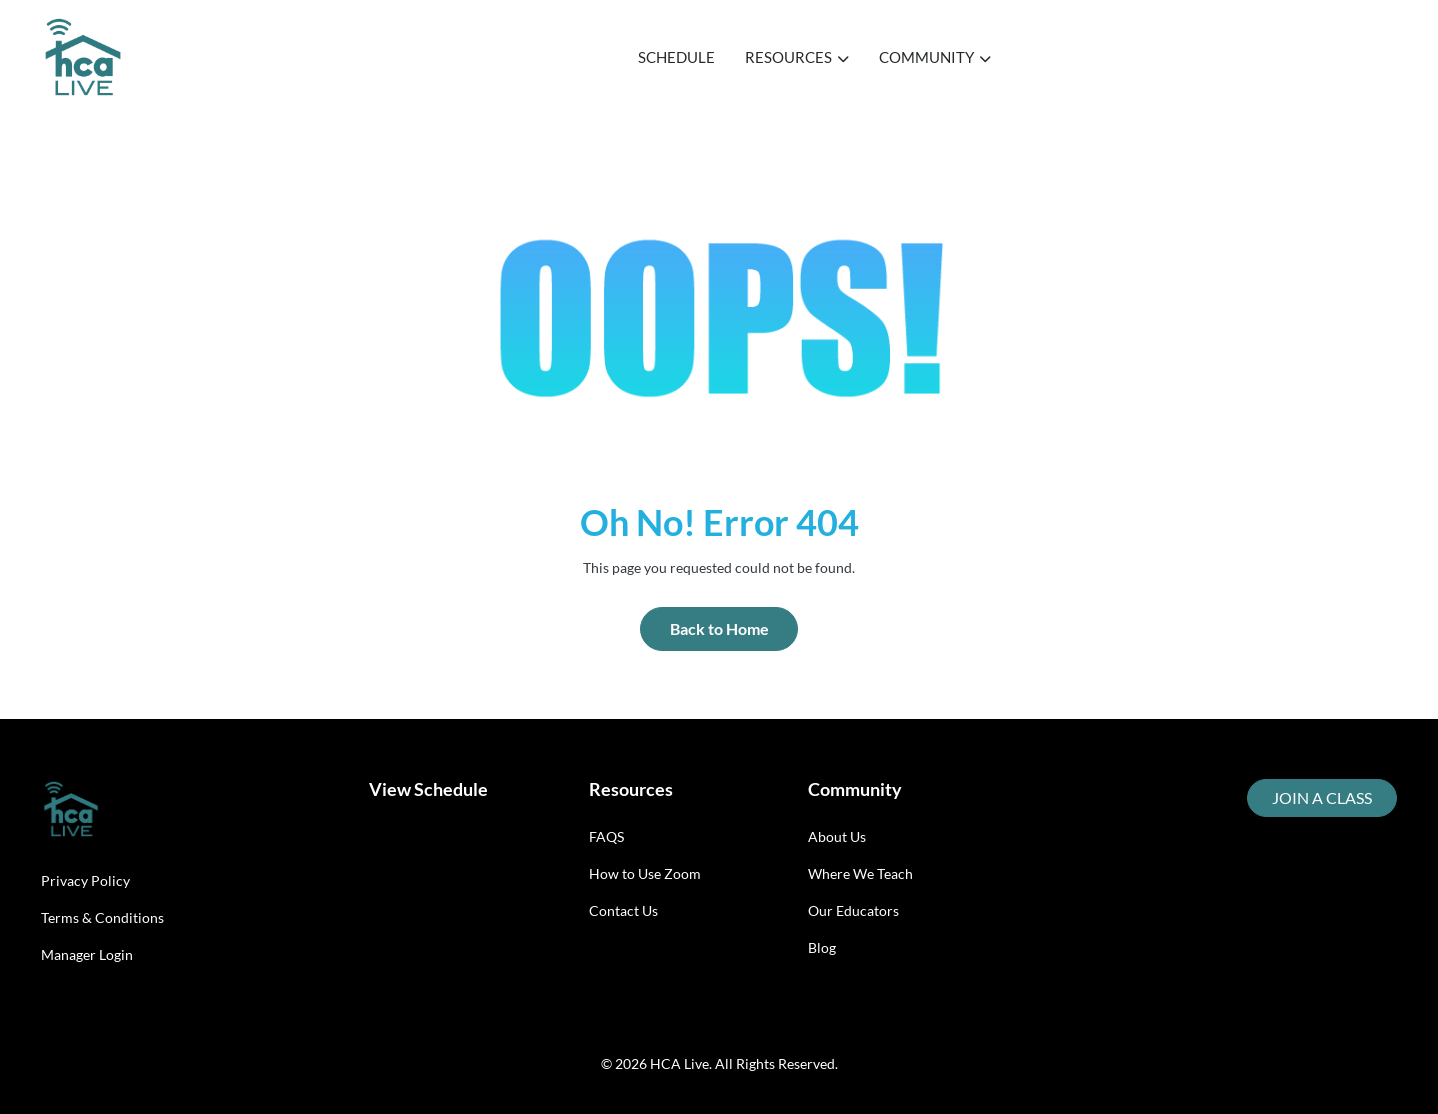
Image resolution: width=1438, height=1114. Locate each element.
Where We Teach (860, 873)
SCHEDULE (676, 57)
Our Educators (853, 910)
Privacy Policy (85, 880)
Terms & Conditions (102, 917)
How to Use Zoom (645, 873)
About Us (837, 836)
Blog (822, 947)
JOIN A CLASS (1322, 797)
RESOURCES (797, 57)
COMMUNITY (935, 57)
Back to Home (719, 628)
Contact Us (623, 910)
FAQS (606, 836)
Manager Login (87, 954)
